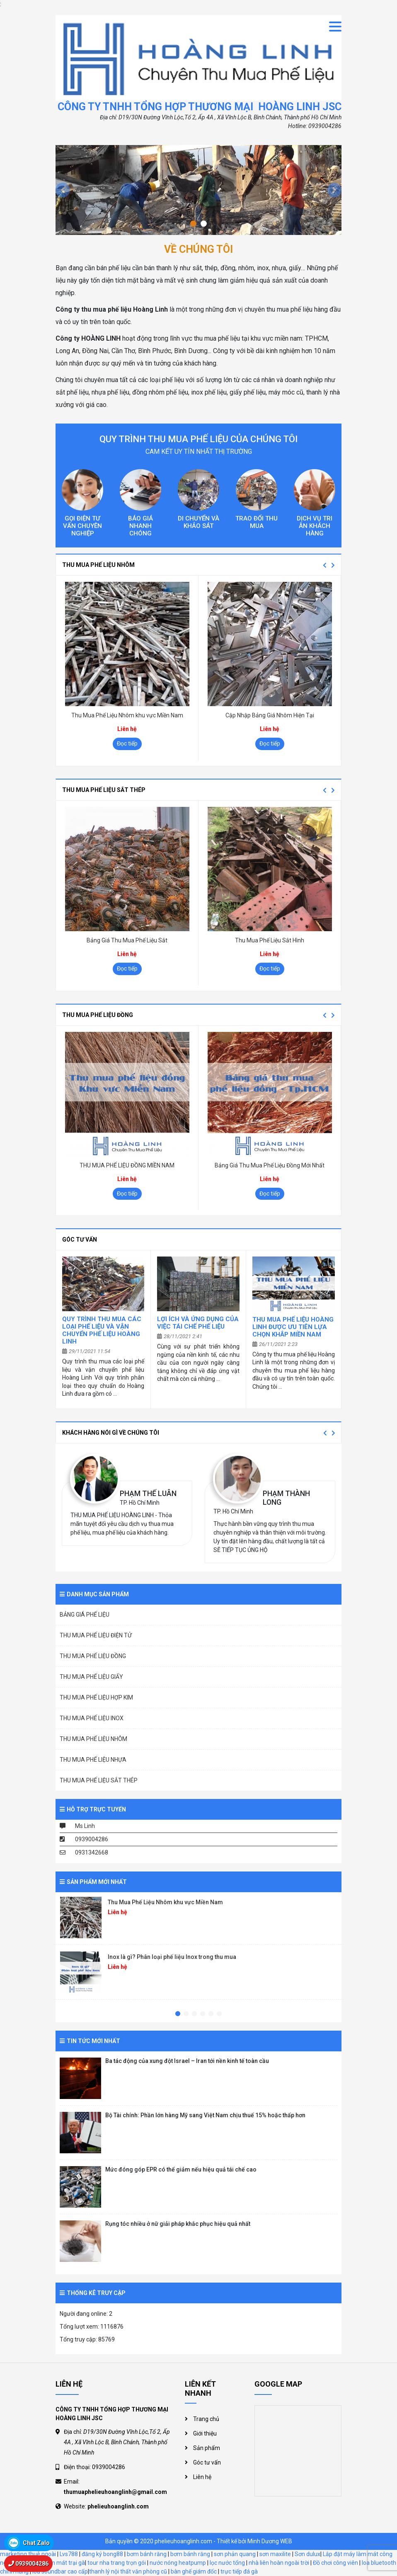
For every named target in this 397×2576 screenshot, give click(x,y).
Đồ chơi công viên (335, 2562)
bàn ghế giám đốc (194, 2571)
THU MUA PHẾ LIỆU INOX (91, 1718)
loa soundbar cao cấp (60, 2571)
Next (333, 565)
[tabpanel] (198, 1920)
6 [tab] (219, 2014)
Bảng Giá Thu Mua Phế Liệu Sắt (127, 940)
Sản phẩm (206, 2448)
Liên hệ (202, 2477)
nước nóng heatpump (178, 2562)
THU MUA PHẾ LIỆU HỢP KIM (96, 1697)
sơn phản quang (235, 2554)
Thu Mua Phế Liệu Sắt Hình (269, 940)
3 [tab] (194, 2014)
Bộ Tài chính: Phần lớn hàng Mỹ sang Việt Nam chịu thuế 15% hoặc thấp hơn (205, 2115)
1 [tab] (178, 2014)
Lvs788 (69, 2554)
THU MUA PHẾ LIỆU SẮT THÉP (103, 790)
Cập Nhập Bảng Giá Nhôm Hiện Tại (269, 715)
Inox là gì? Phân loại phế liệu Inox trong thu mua (172, 1957)
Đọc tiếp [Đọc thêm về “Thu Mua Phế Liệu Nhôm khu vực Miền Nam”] (127, 743)
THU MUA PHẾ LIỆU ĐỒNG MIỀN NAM (127, 1165)
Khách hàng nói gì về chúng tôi (110, 1432)
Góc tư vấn (79, 1239)
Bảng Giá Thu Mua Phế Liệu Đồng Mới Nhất (269, 1165)
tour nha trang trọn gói (116, 2562)
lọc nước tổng (227, 2562)
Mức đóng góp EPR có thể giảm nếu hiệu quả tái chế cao (181, 2169)
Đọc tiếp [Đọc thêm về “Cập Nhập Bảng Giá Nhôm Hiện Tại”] (269, 743)
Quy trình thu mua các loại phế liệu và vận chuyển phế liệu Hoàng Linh (101, 1330)
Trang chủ (206, 2419)
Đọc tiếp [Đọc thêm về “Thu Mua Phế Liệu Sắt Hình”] (269, 968)
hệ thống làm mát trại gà (53, 2562)
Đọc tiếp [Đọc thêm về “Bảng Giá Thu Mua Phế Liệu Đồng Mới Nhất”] (269, 1193)
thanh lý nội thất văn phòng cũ (128, 2571)
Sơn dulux (307, 2554)
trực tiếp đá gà (239, 2571)
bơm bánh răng (147, 2554)
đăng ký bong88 (102, 2554)
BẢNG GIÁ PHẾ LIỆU (84, 1614)
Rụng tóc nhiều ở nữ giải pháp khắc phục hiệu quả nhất (177, 2223)
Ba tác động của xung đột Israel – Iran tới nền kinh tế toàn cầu (187, 2061)
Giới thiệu (205, 2433)
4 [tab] (202, 2014)
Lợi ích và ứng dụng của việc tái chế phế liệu (198, 1322)
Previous (324, 565)
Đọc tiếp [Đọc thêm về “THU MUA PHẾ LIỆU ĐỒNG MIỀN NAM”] (127, 1193)
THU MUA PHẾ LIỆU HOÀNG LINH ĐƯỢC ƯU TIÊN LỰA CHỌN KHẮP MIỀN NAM (293, 1327)
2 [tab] (186, 2014)
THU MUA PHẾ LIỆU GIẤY (91, 1676)
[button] (63, 190)
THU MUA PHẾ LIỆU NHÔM (98, 565)
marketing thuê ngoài (28, 2554)
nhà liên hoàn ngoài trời (279, 2562)
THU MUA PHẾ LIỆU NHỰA (93, 1759)
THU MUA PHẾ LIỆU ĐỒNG (97, 1015)
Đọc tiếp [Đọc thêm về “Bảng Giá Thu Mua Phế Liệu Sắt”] (127, 968)
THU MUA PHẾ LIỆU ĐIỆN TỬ (96, 1635)
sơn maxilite (275, 2554)
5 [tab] (211, 2014)
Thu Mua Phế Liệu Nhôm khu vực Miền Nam (127, 715)
